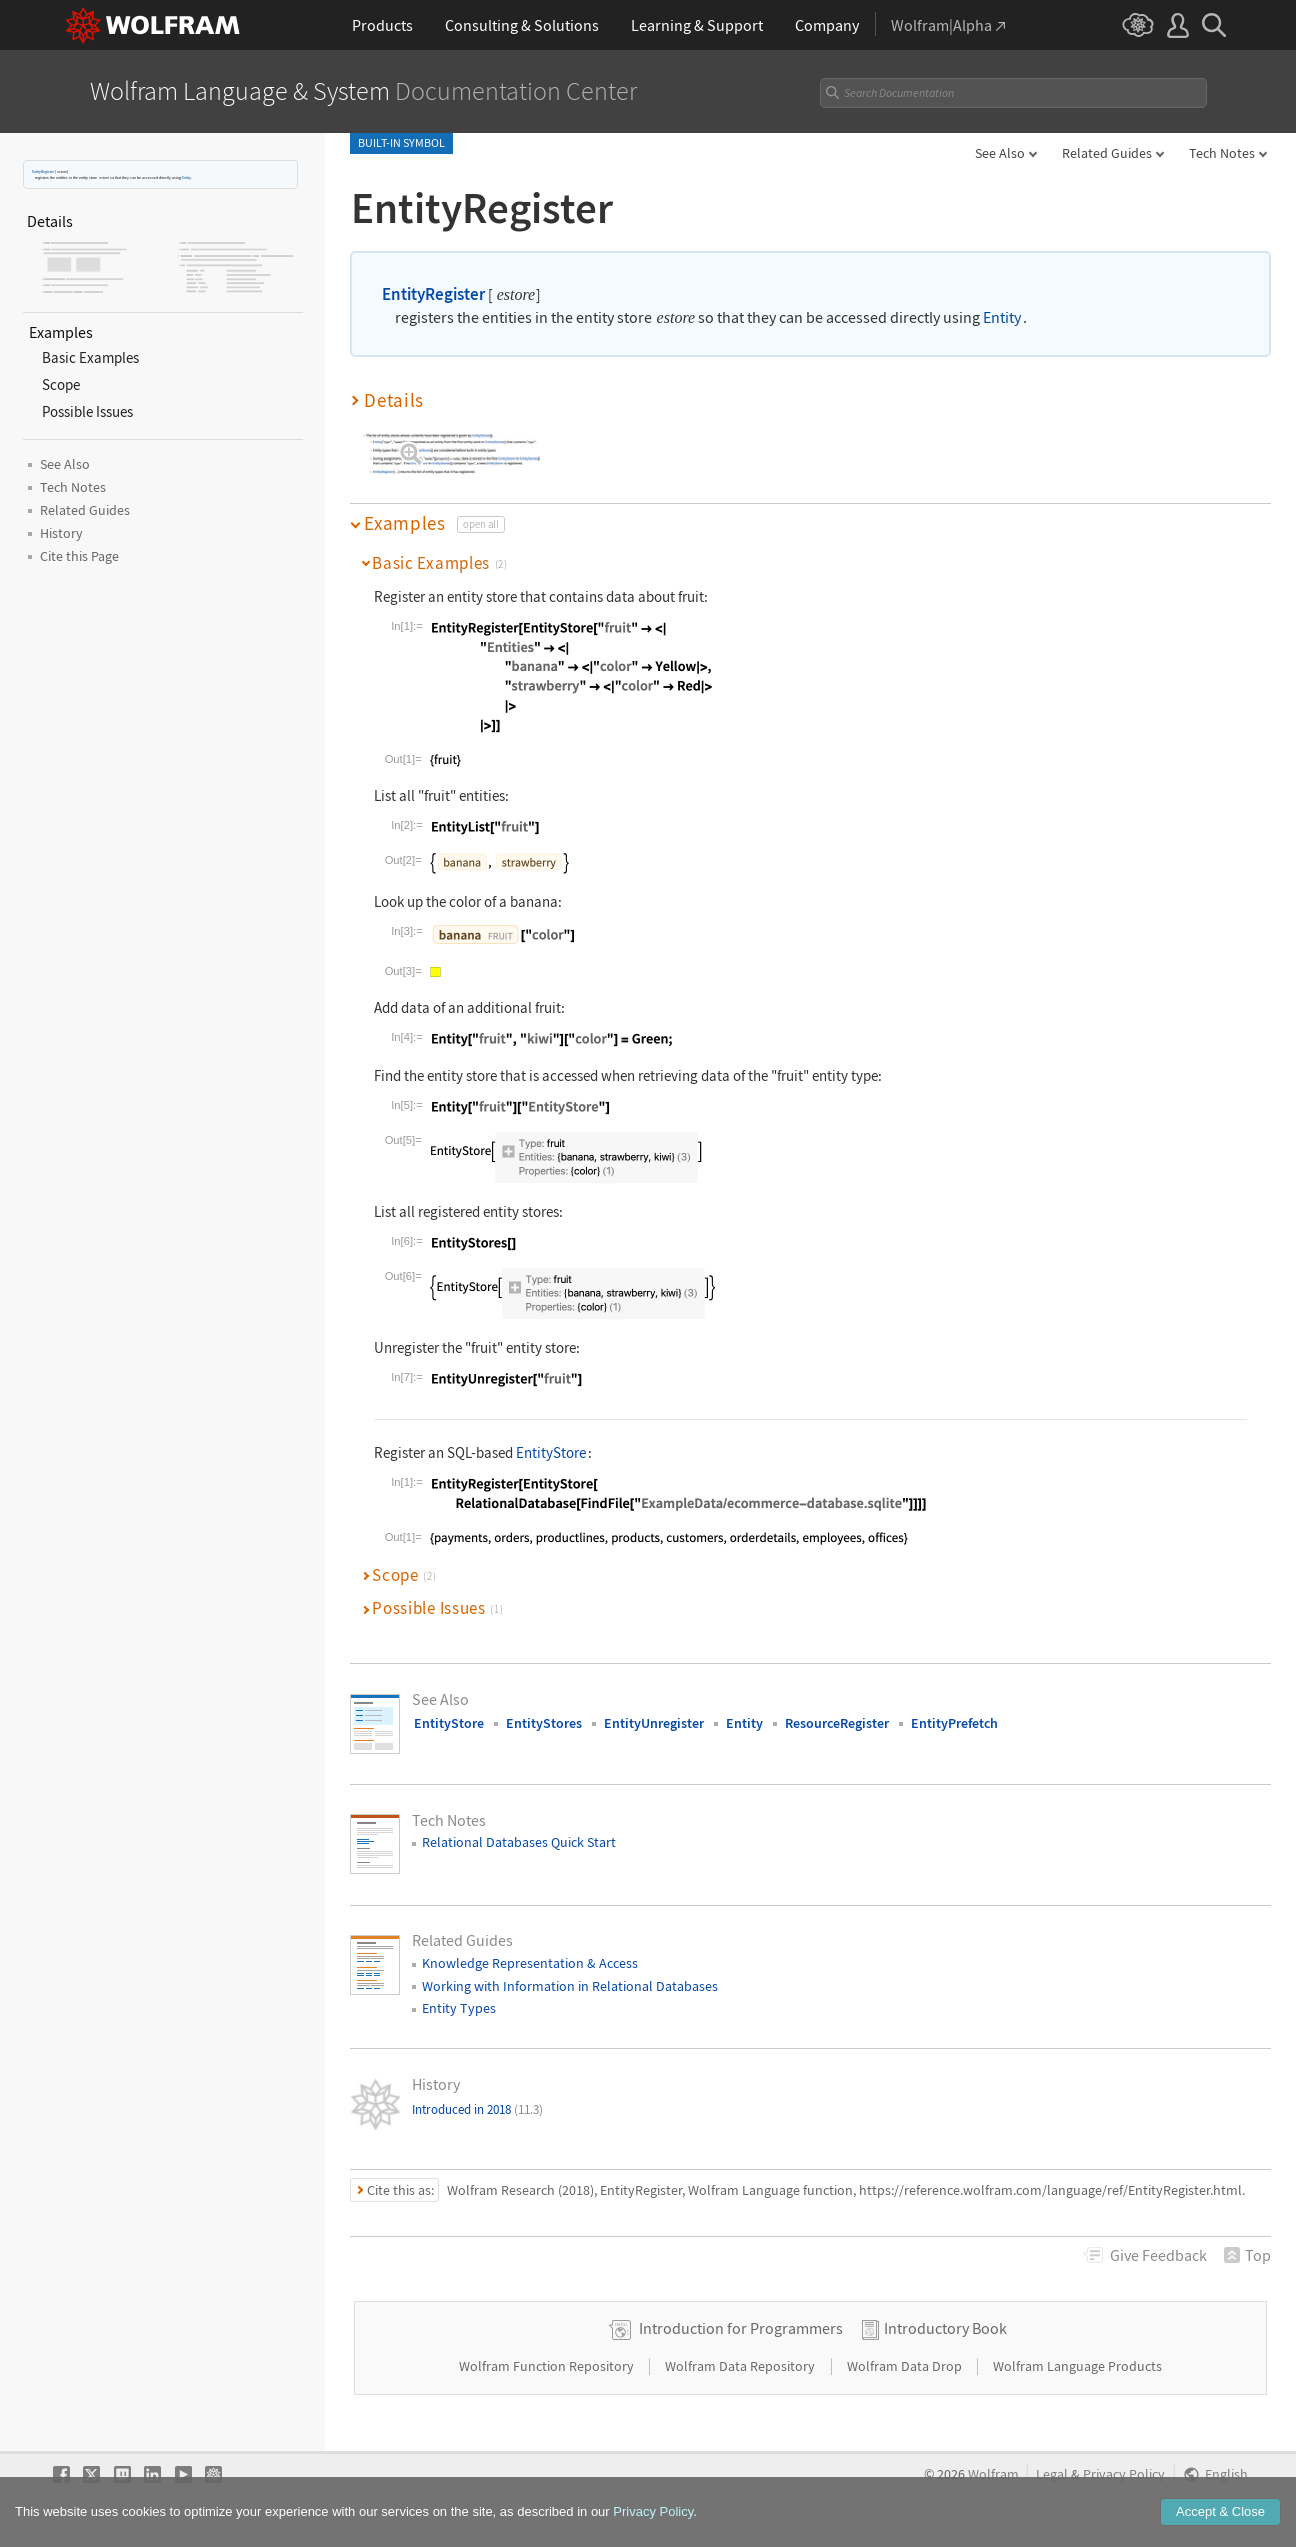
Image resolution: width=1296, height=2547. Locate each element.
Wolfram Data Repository (741, 2366)
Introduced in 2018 (477, 2109)
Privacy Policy (1124, 2474)
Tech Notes (1222, 153)
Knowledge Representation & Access (530, 1963)
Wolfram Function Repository (548, 2366)
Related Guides (1107, 153)
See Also (1000, 153)
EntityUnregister (654, 1723)
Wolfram (993, 2474)
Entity (186, 177)
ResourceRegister (837, 1723)
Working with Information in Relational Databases (570, 1986)
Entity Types (459, 2008)
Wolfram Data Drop (906, 2366)
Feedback (1158, 2255)
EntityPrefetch (954, 1723)
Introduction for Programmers (741, 2328)
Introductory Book (945, 2328)
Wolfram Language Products (1077, 2366)
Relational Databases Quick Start (519, 1842)
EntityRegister (43, 171)
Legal (1052, 2474)
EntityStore (551, 1452)
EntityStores (544, 1723)
